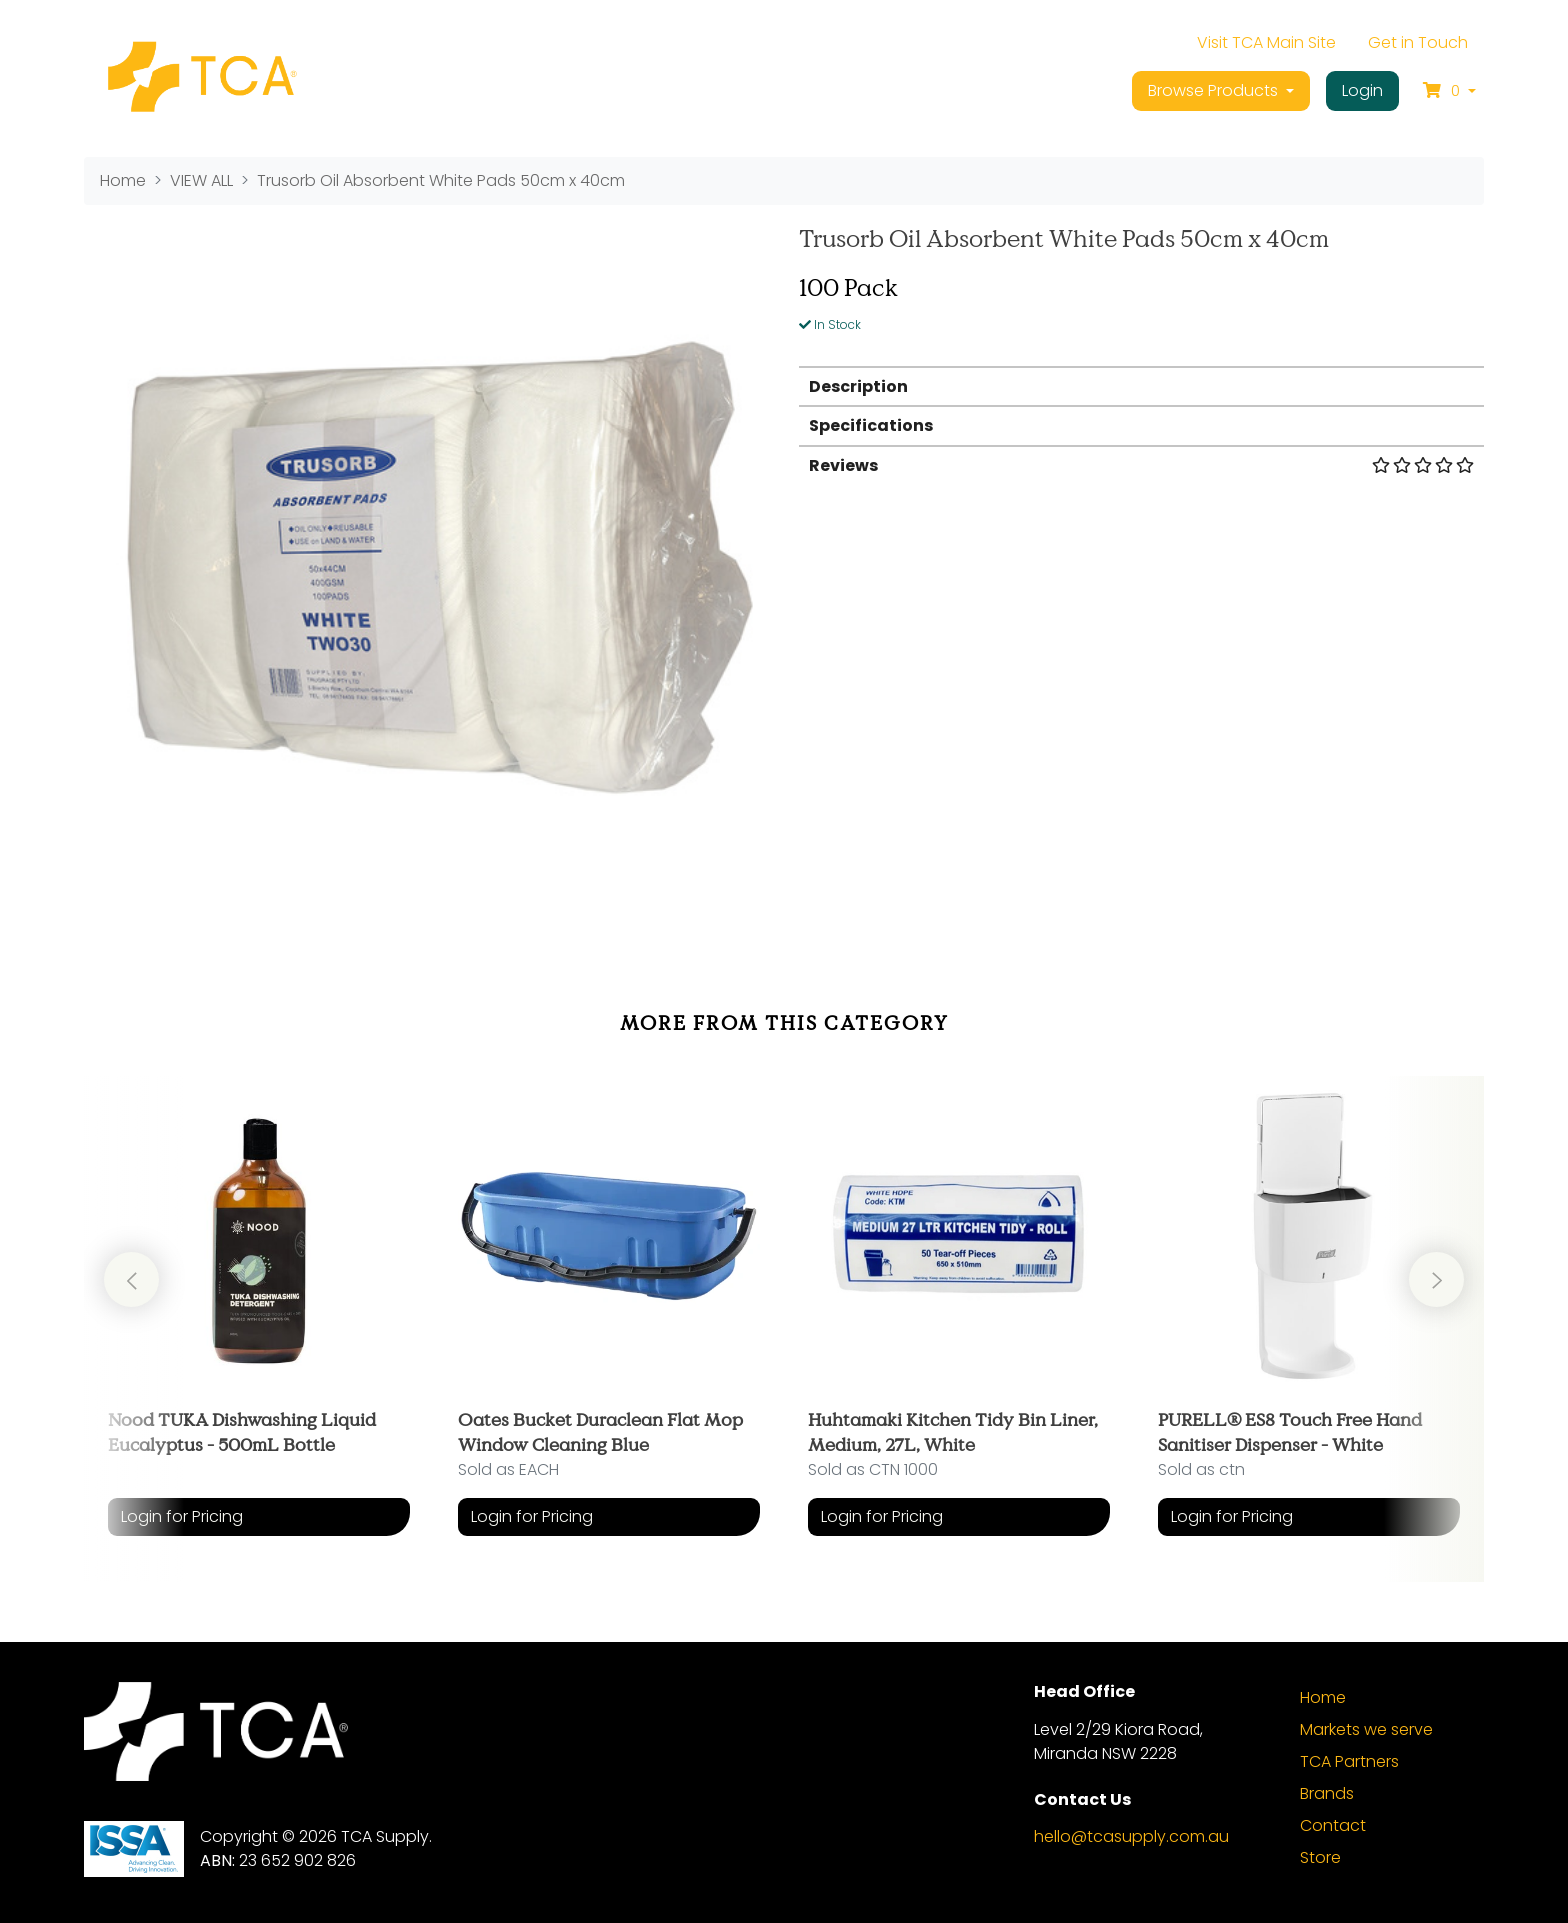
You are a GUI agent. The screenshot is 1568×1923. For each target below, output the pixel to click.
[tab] (1141, 385)
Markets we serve (1366, 1729)
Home (1323, 1697)
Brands (1327, 1793)
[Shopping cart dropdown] (1449, 91)
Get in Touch (1418, 42)
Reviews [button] (1141, 465)
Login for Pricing (182, 1516)
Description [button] (858, 386)
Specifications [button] (871, 425)
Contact (1333, 1825)
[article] (259, 1314)
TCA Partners (1349, 1761)
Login (1362, 90)
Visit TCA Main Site (1266, 42)
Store (1320, 1857)
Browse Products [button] (1215, 90)
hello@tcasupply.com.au (1131, 1836)
